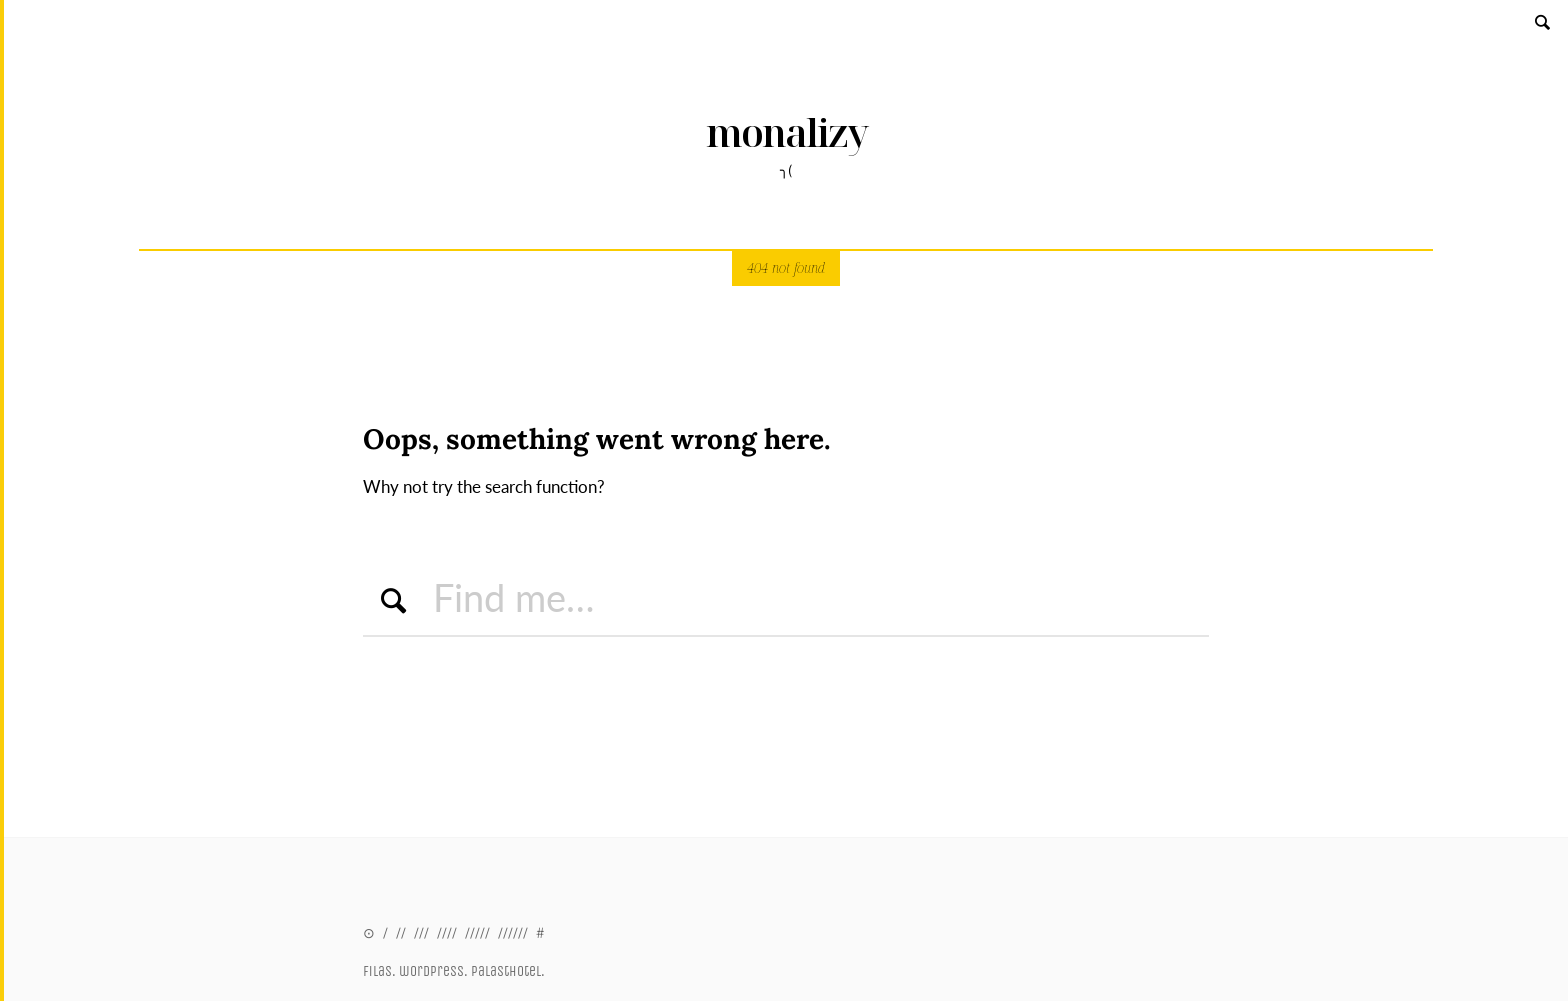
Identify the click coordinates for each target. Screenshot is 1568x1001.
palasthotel (506, 971)
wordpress (431, 971)
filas (377, 971)
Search (1544, 21)
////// (513, 932)
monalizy (786, 132)
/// (421, 932)
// (401, 932)
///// (477, 932)
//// (447, 932)
